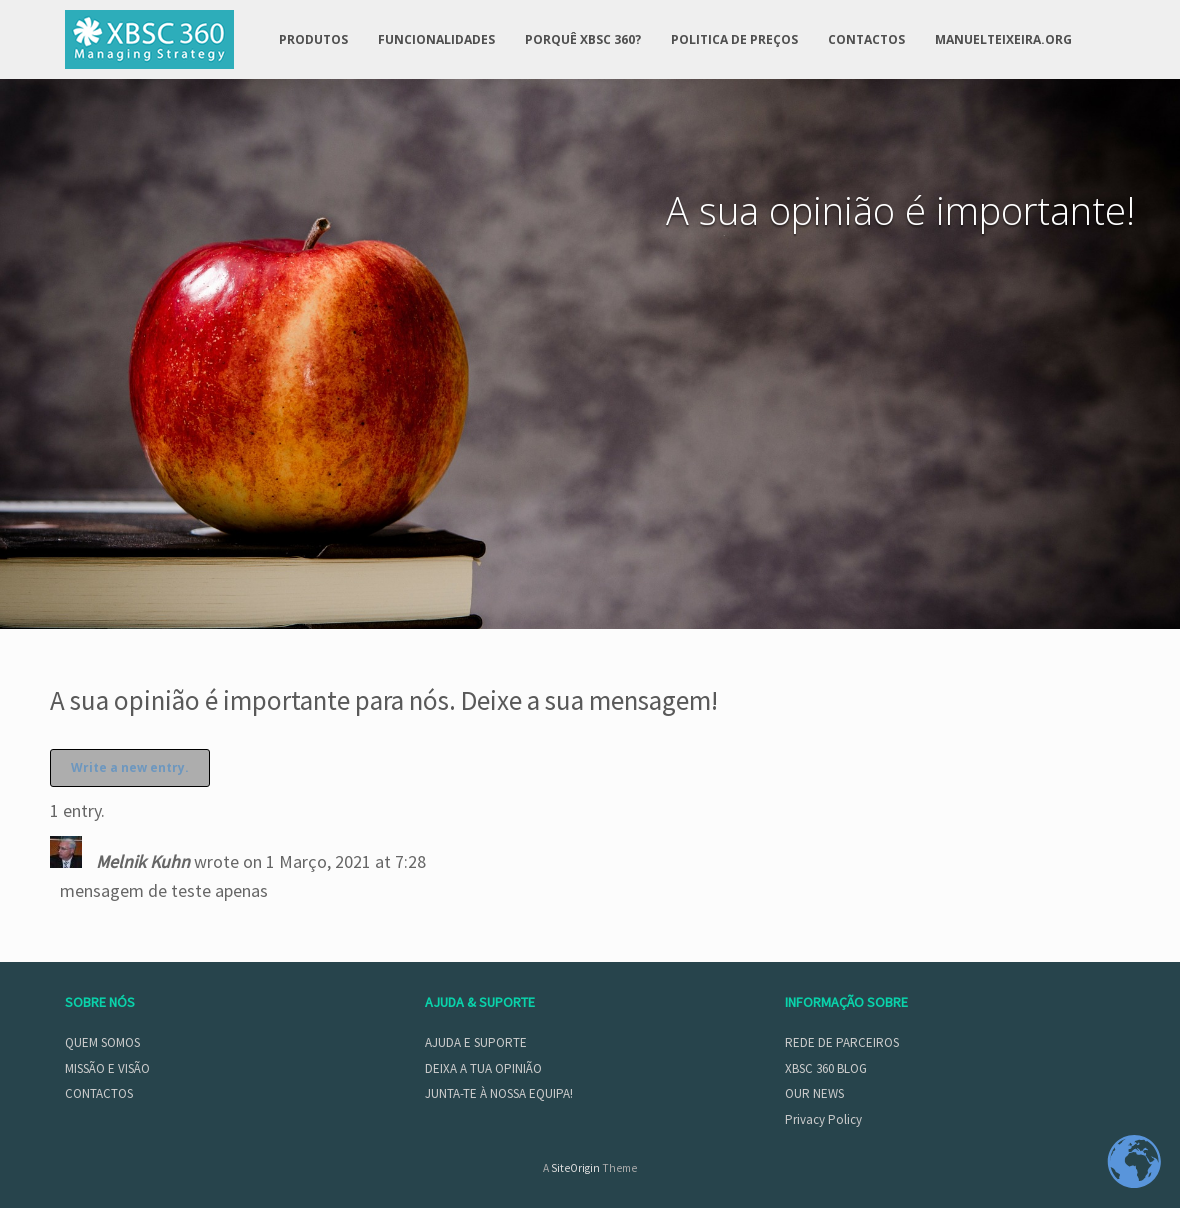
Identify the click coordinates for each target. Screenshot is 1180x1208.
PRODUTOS (313, 39)
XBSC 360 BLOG (826, 1068)
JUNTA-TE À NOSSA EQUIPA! (499, 1093)
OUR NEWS (814, 1093)
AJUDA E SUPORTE (476, 1042)
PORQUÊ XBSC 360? (583, 39)
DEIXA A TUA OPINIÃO (483, 1068)
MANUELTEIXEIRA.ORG (1003, 39)
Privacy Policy (823, 1119)
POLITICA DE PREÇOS (734, 39)
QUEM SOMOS (102, 1042)
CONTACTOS (866, 39)
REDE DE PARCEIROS (842, 1042)
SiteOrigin (575, 1168)
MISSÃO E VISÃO (107, 1068)
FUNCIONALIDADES (436, 39)
